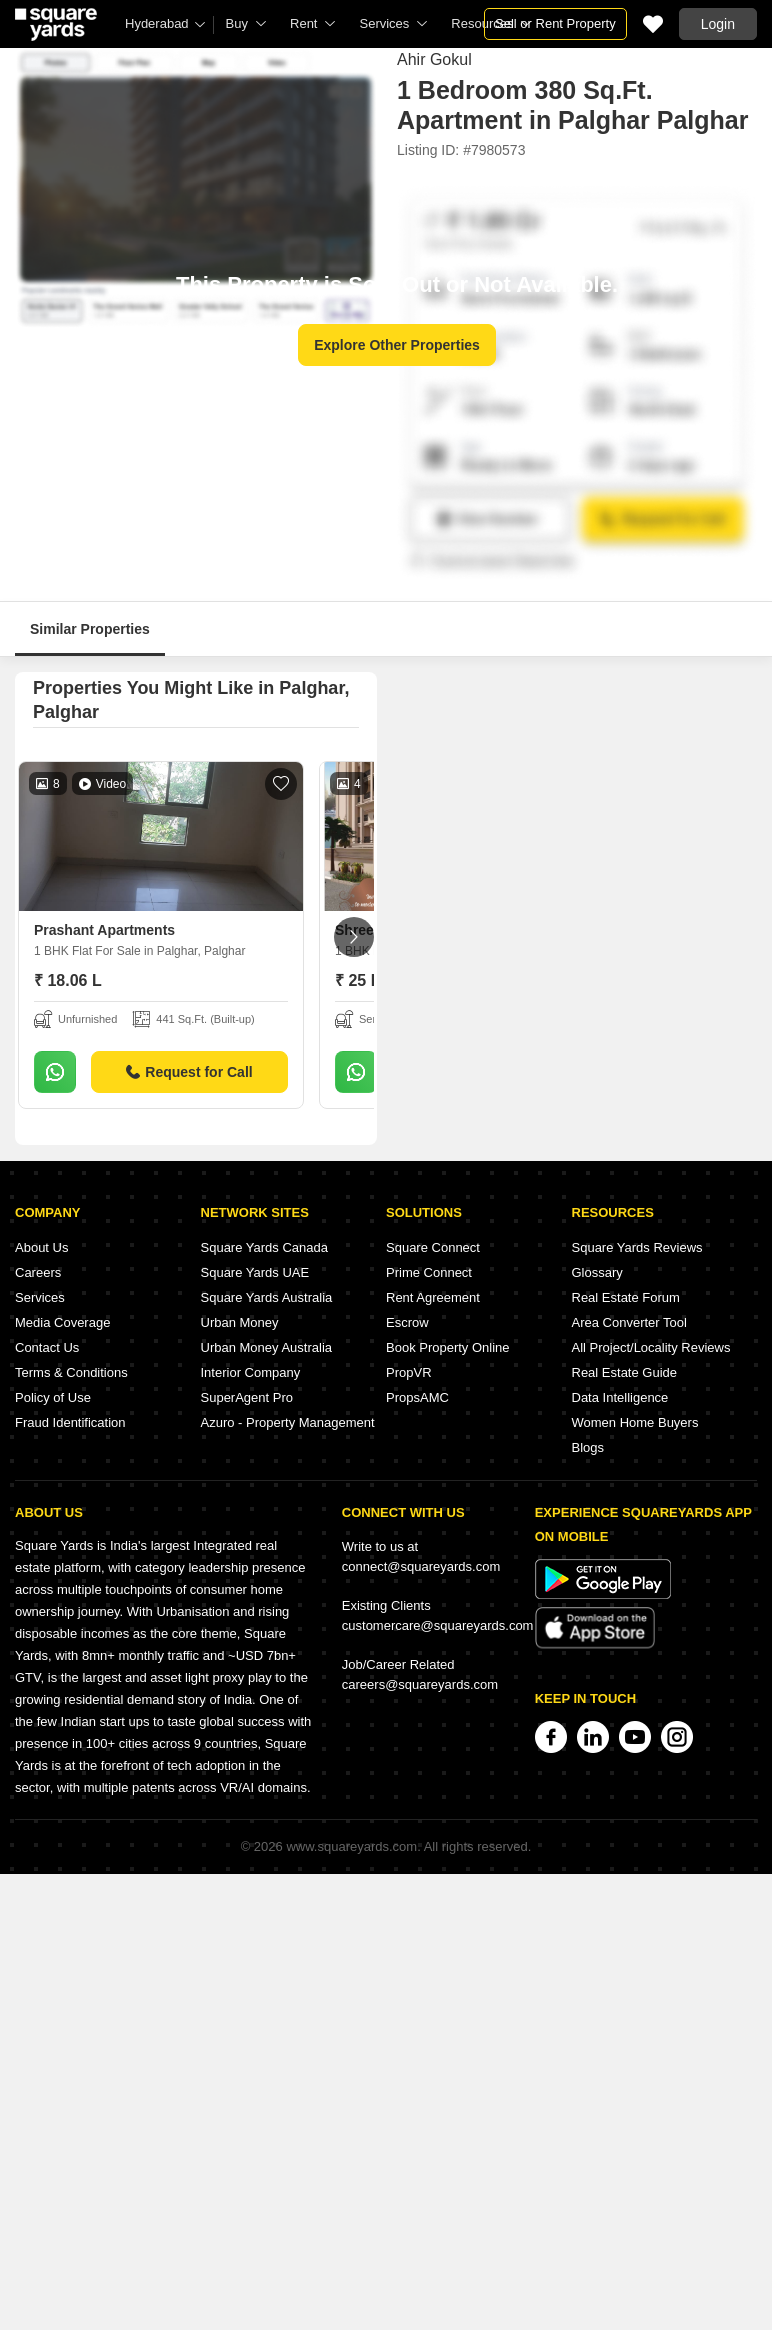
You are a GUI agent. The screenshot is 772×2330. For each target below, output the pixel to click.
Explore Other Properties (397, 345)
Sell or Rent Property (555, 23)
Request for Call (189, 1072)
